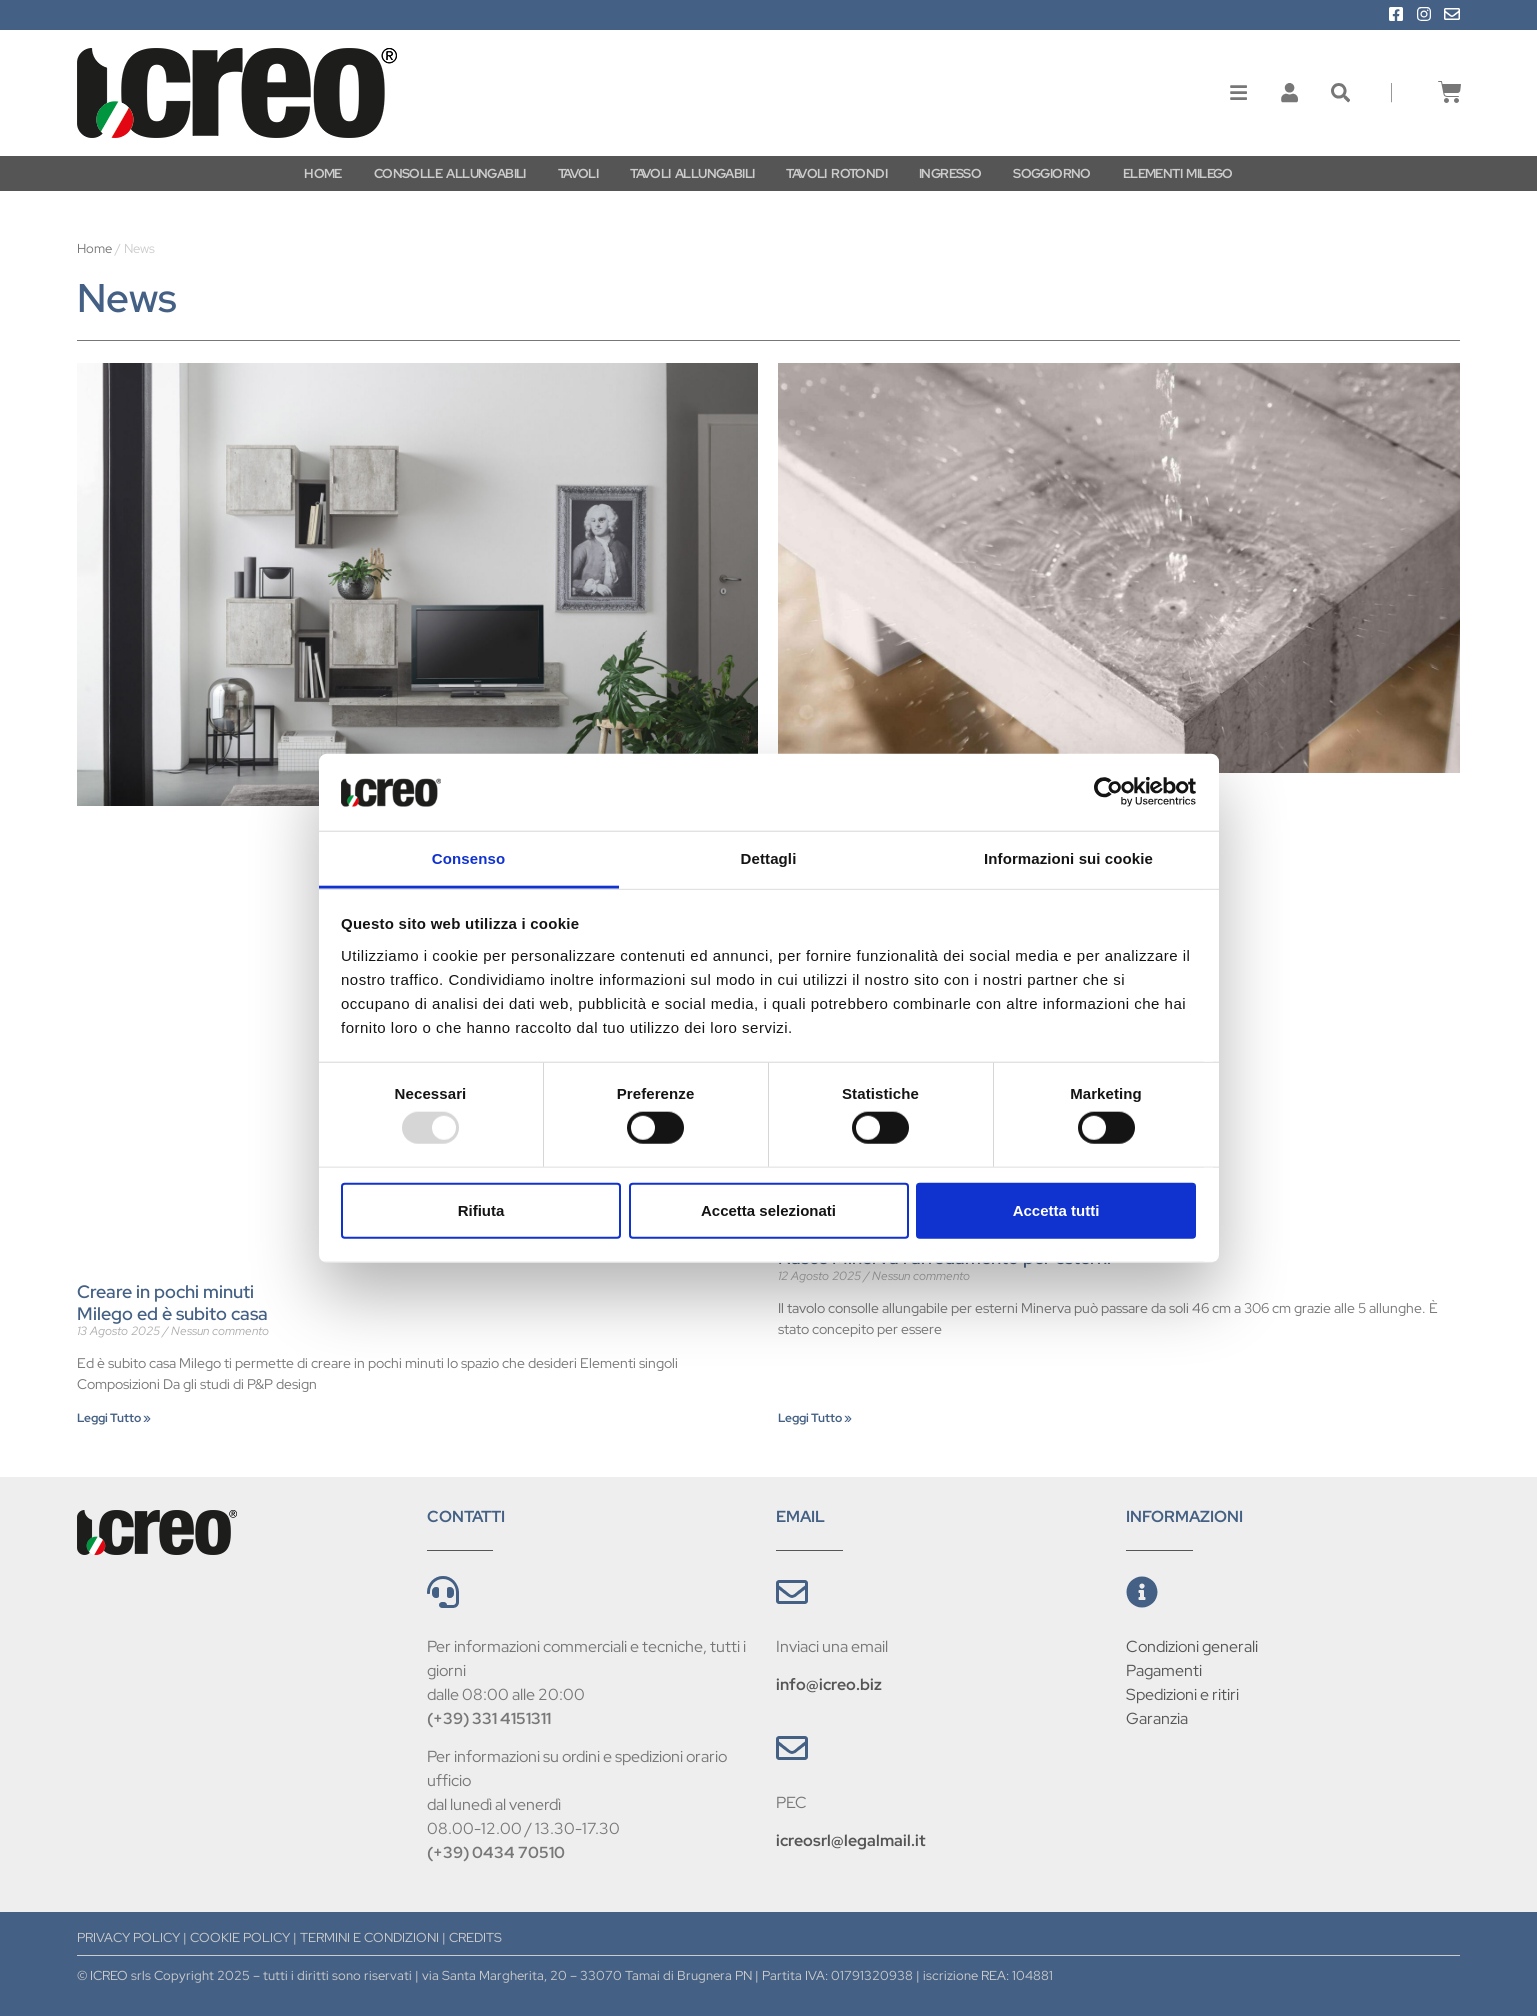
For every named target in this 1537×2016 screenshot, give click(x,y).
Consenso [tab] (468, 858)
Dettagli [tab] (769, 858)
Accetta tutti (1056, 1209)
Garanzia (1157, 1718)
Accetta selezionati (768, 1209)
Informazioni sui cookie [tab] (1068, 858)
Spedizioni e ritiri (1182, 1694)
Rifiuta (481, 1209)
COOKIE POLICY (240, 1937)
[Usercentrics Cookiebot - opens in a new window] (1108, 792)
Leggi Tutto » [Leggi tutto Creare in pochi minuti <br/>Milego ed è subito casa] (114, 1418)
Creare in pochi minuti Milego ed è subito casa (172, 1302)
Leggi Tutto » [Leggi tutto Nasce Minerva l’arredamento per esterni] (815, 1418)
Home (94, 248)
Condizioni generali (1192, 1646)
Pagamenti (1164, 1670)
